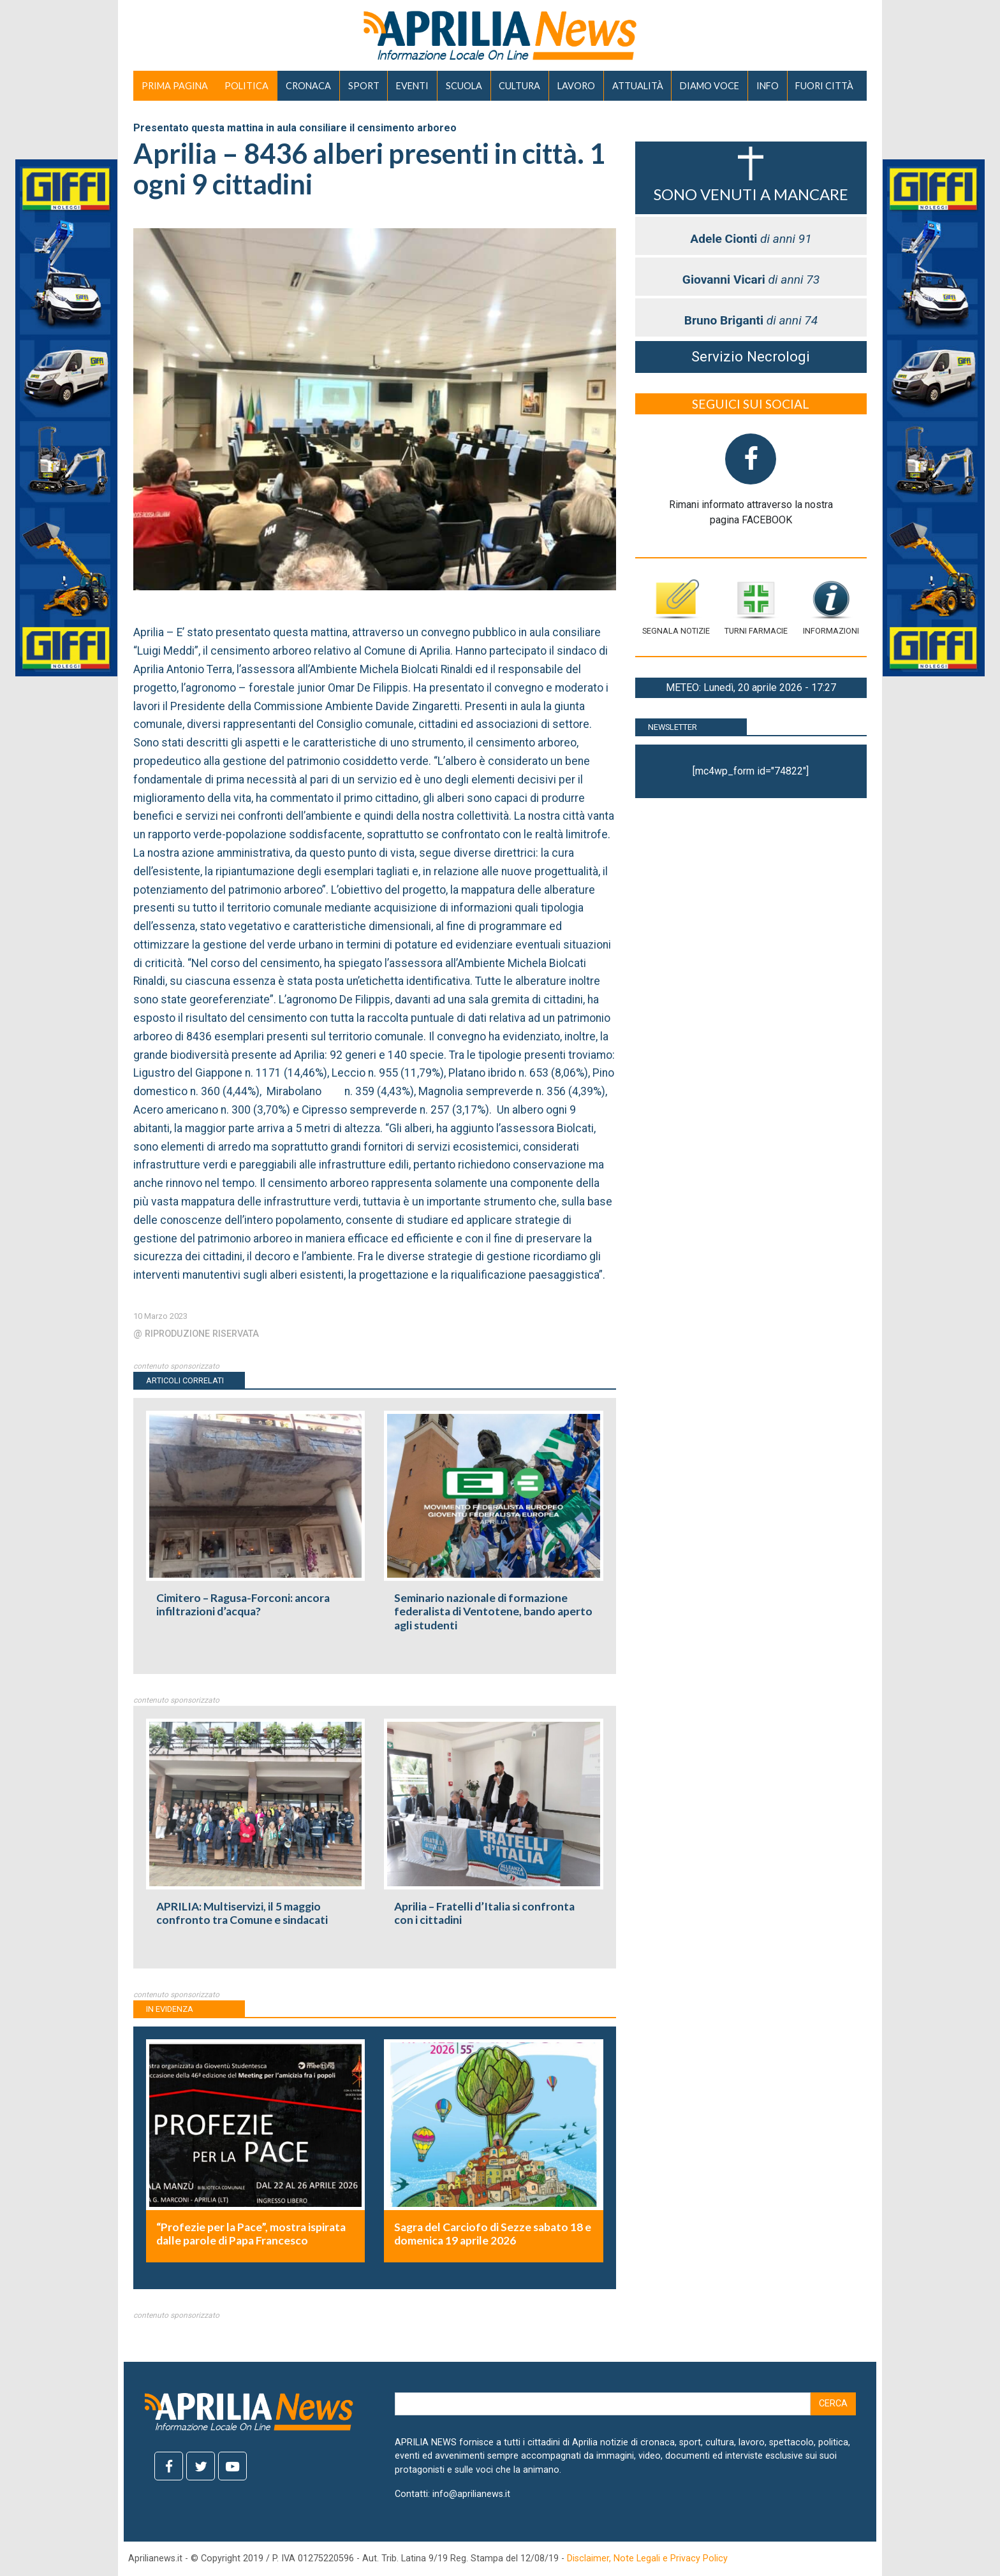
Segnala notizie (676, 607)
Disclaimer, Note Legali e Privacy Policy (647, 2558)
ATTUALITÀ (637, 85)
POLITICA (246, 85)
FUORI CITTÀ (824, 85)
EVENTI (412, 85)
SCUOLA (464, 85)
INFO (767, 85)
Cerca (833, 2403)
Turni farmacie (756, 607)
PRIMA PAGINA (175, 85)
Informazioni (831, 607)
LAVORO (576, 85)
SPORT (363, 85)
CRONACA (308, 85)
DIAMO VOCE (709, 85)
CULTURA (519, 85)
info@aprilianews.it (471, 2494)
